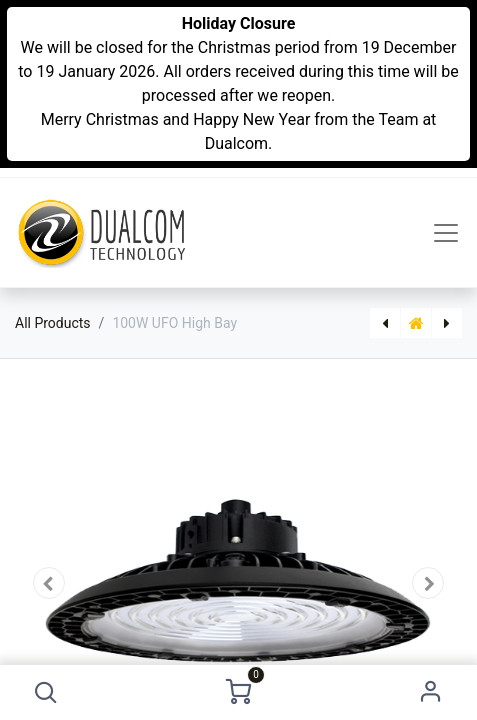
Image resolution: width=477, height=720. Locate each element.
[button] (46, 692)
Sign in (430, 692)
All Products (53, 323)
